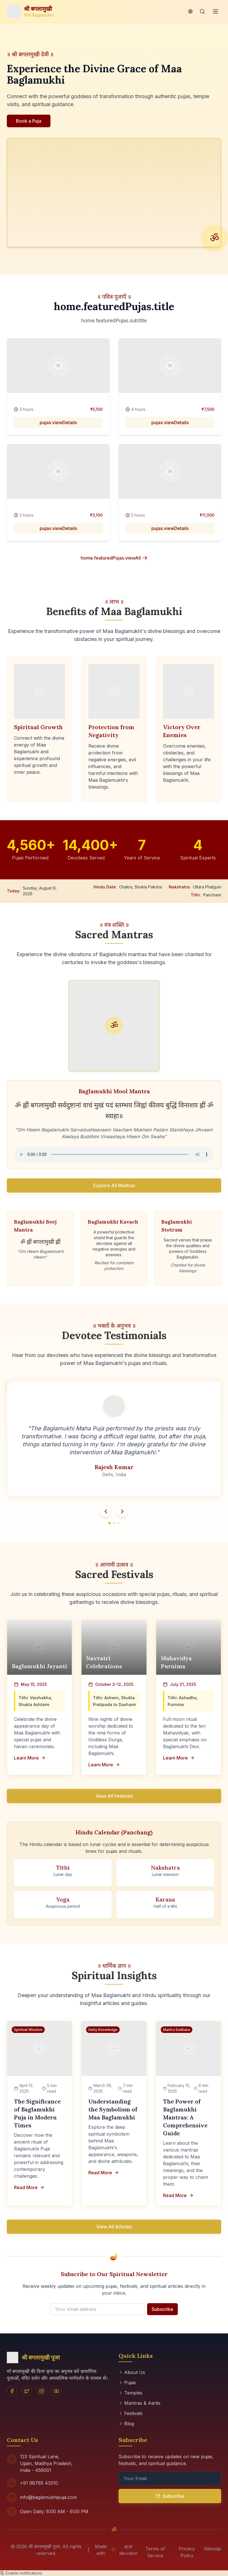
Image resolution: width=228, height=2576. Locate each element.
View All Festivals (114, 1796)
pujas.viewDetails (58, 422)
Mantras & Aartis (139, 2403)
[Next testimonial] (122, 1511)
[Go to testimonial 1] (109, 1523)
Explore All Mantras (114, 1185)
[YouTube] (56, 2391)
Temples (130, 2393)
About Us (132, 2372)
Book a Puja (28, 121)
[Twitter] (27, 2391)
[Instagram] (41, 2391)
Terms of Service (155, 2552)
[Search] (202, 11)
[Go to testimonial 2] (114, 1523)
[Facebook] (12, 2391)
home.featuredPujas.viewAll (114, 558)
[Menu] (215, 11)
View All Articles (114, 2226)
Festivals (130, 2413)
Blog (126, 2423)
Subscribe (162, 2309)
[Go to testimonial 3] (118, 1523)
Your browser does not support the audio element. (114, 1154)
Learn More (30, 1758)
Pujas (127, 2382)
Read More (29, 2187)
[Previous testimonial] (106, 1511)
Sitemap (212, 2549)
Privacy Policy (187, 2552)
